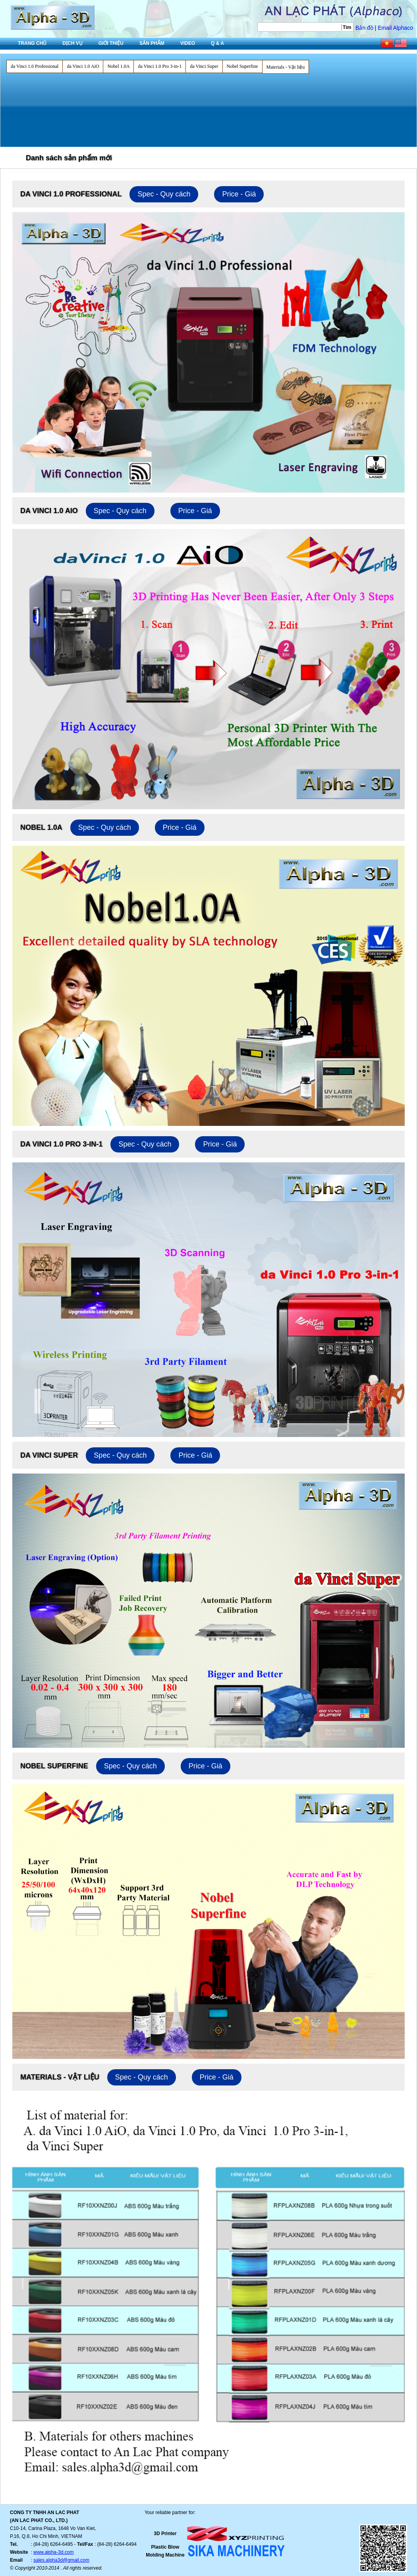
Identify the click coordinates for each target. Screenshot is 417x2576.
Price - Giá (239, 194)
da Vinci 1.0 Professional (34, 66)
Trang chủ (32, 43)
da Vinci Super (204, 66)
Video (187, 43)
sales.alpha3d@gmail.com (61, 2560)
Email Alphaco (395, 28)
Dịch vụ (72, 43)
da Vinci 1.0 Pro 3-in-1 (159, 66)
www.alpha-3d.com (53, 2552)
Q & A (217, 43)
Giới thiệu (111, 43)
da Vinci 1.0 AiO (83, 66)
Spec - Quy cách (163, 194)
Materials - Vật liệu (285, 67)
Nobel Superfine (242, 66)
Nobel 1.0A (118, 66)
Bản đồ (364, 28)
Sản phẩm (151, 43)
